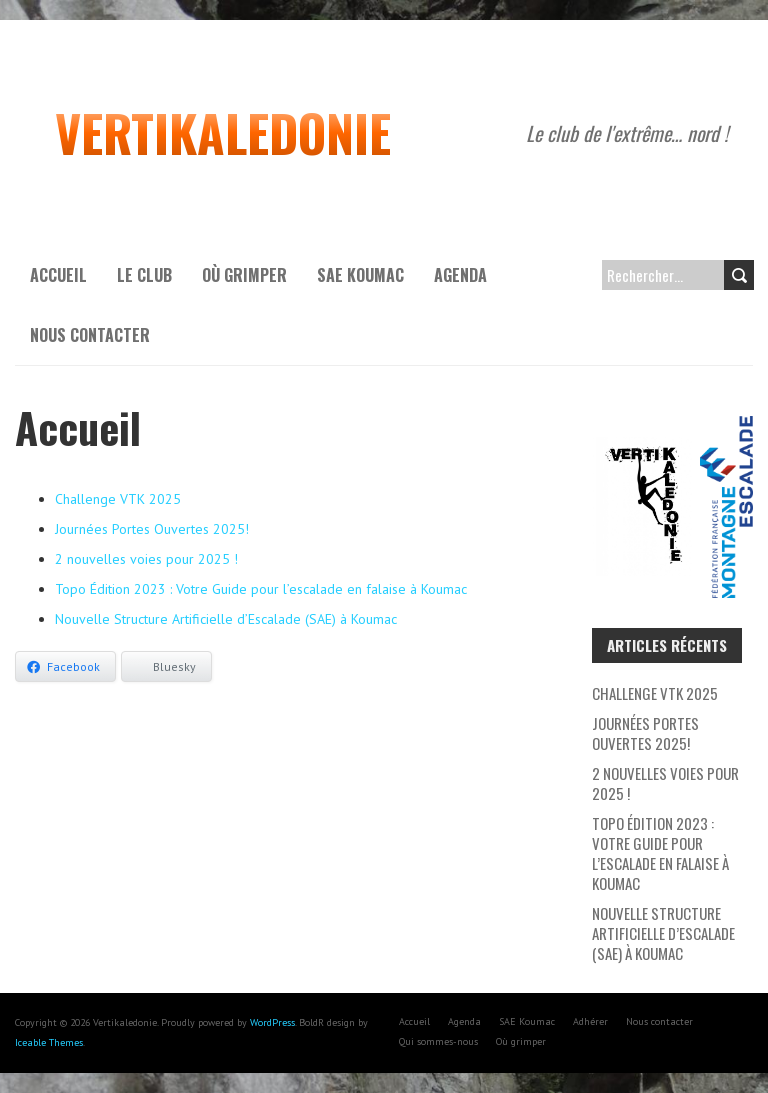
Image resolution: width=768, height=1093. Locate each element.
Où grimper (244, 275)
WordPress (272, 1022)
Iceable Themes (49, 1042)
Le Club (144, 275)
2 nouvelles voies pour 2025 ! (146, 559)
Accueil (58, 275)
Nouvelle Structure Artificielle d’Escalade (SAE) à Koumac (226, 619)
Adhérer (590, 1021)
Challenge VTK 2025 (118, 499)
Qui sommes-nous (438, 1041)
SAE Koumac (360, 275)
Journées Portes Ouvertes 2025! (152, 529)
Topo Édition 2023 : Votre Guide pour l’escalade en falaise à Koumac (261, 589)
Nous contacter (90, 335)
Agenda (460, 275)
